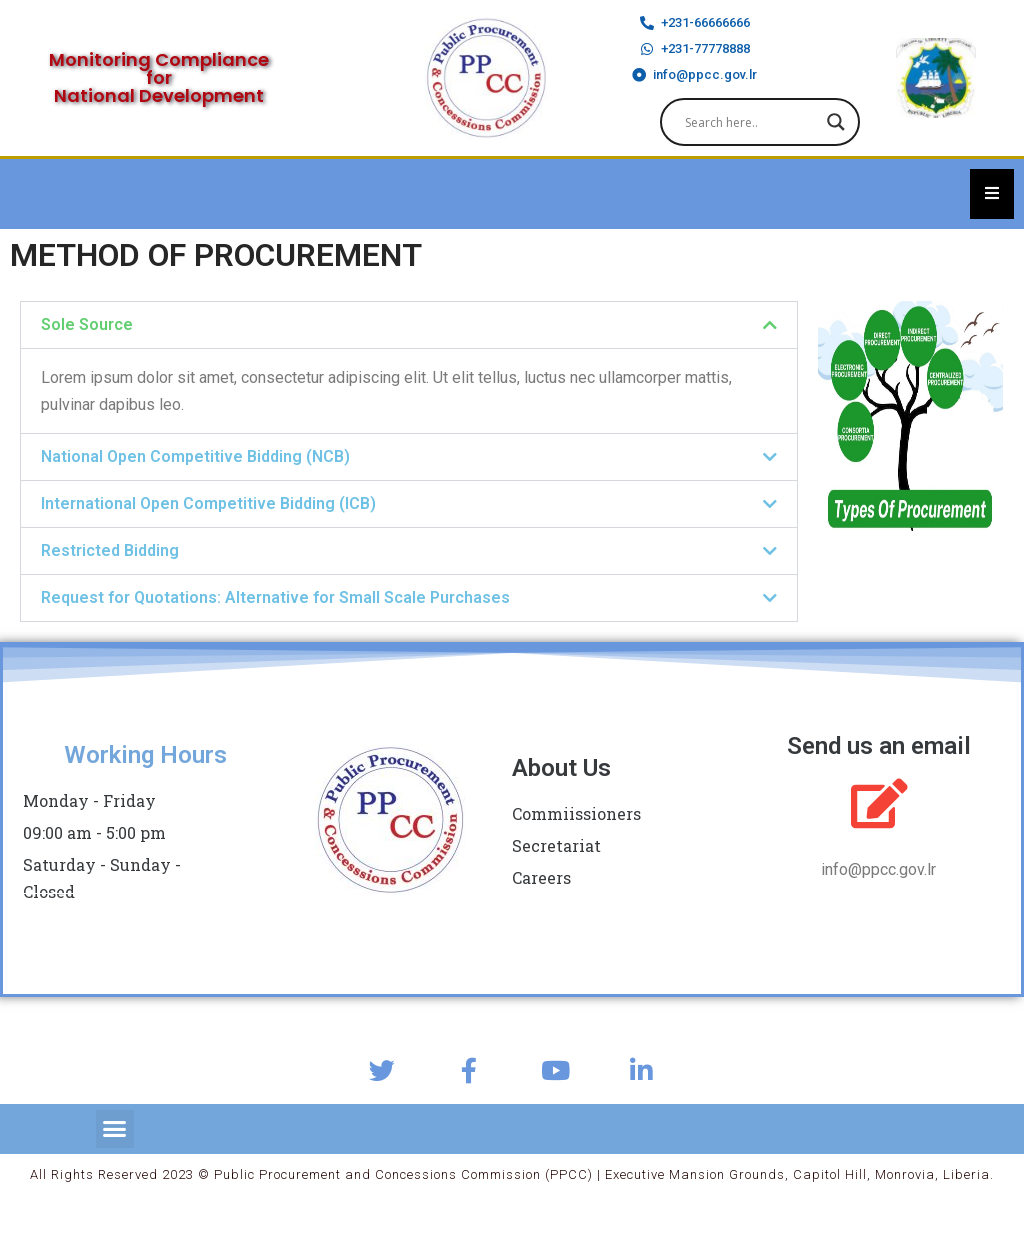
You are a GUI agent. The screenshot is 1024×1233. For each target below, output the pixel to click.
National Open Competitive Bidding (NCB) (195, 456)
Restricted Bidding (110, 550)
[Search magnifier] (836, 122)
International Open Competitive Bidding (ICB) (208, 503)
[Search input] (751, 122)
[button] (409, 325)
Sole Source (87, 324)
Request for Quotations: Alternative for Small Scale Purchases (275, 597)
